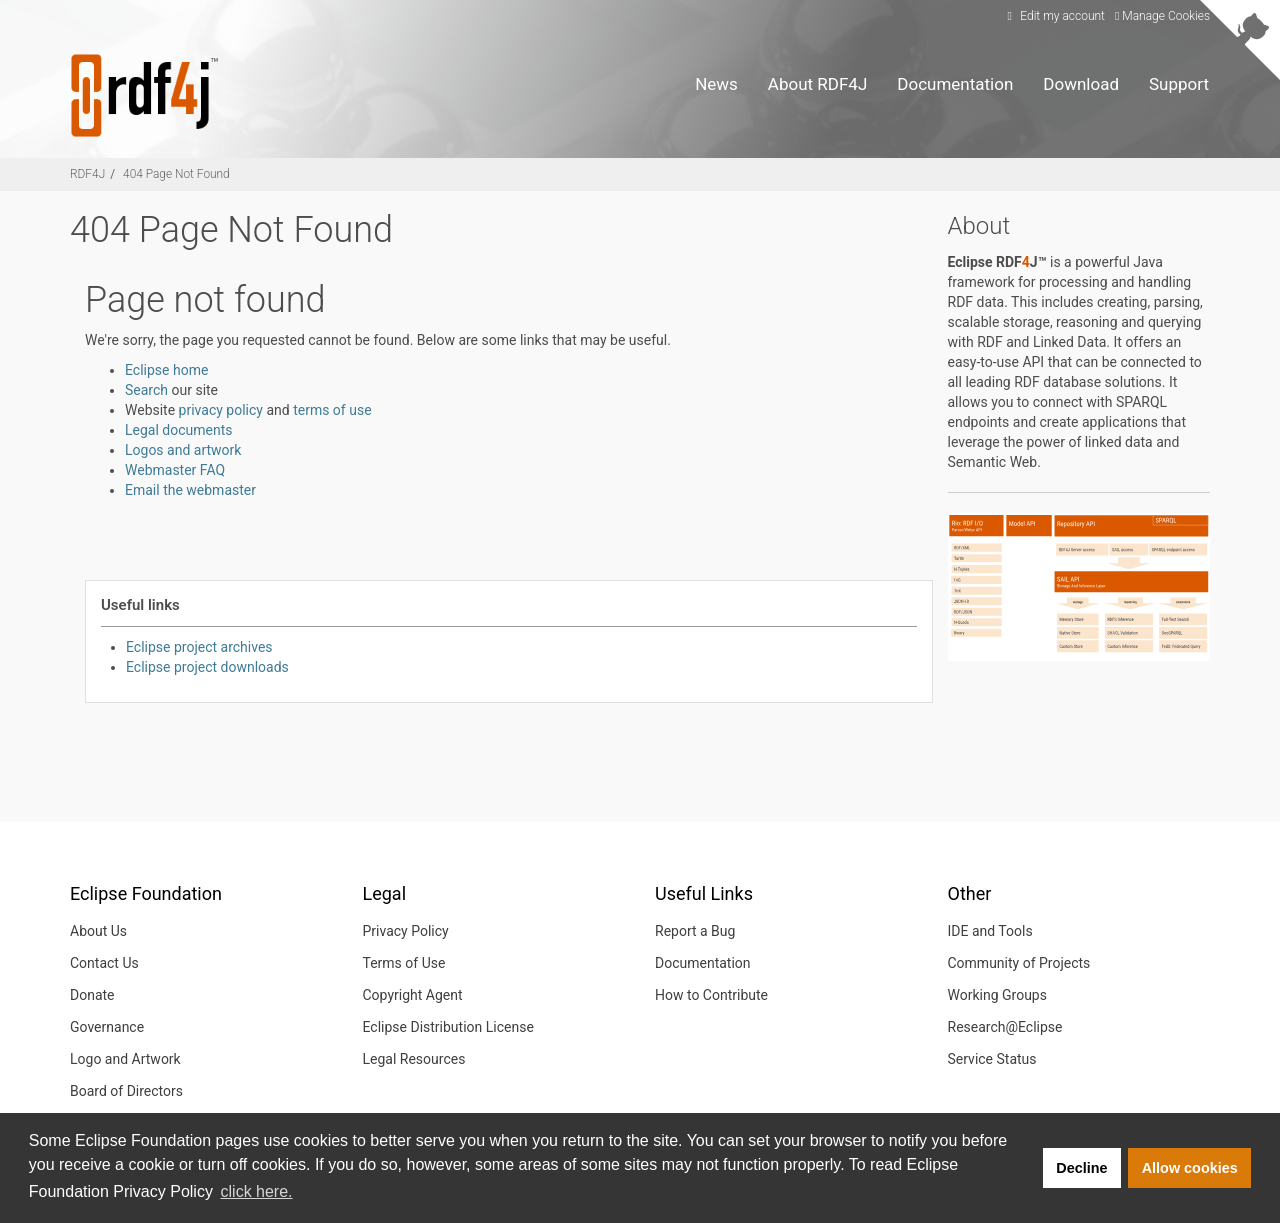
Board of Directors (126, 1091)
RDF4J (87, 174)
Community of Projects (1019, 963)
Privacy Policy (406, 931)
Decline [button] (1081, 1168)
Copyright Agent (413, 995)
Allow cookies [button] (1190, 1168)
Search (146, 390)
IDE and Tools (990, 931)
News (716, 84)
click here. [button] (257, 1191)
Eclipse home (166, 370)
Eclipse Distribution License (448, 1027)
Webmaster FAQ (175, 470)
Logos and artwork (183, 450)
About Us (98, 931)
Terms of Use (404, 963)
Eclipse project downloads (207, 667)
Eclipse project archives (199, 647)
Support (1179, 84)
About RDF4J (817, 84)
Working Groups (997, 995)
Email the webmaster (190, 490)
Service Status (992, 1059)
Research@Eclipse (1005, 1027)
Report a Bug (695, 931)
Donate (92, 995)
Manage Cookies (1162, 16)
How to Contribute (711, 995)
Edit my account (1053, 16)
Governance (107, 1027)
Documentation (955, 84)
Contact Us (104, 963)
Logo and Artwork (125, 1059)
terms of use (332, 410)
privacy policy (221, 410)
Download (1081, 84)
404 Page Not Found (176, 174)
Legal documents (178, 430)
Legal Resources (414, 1059)
